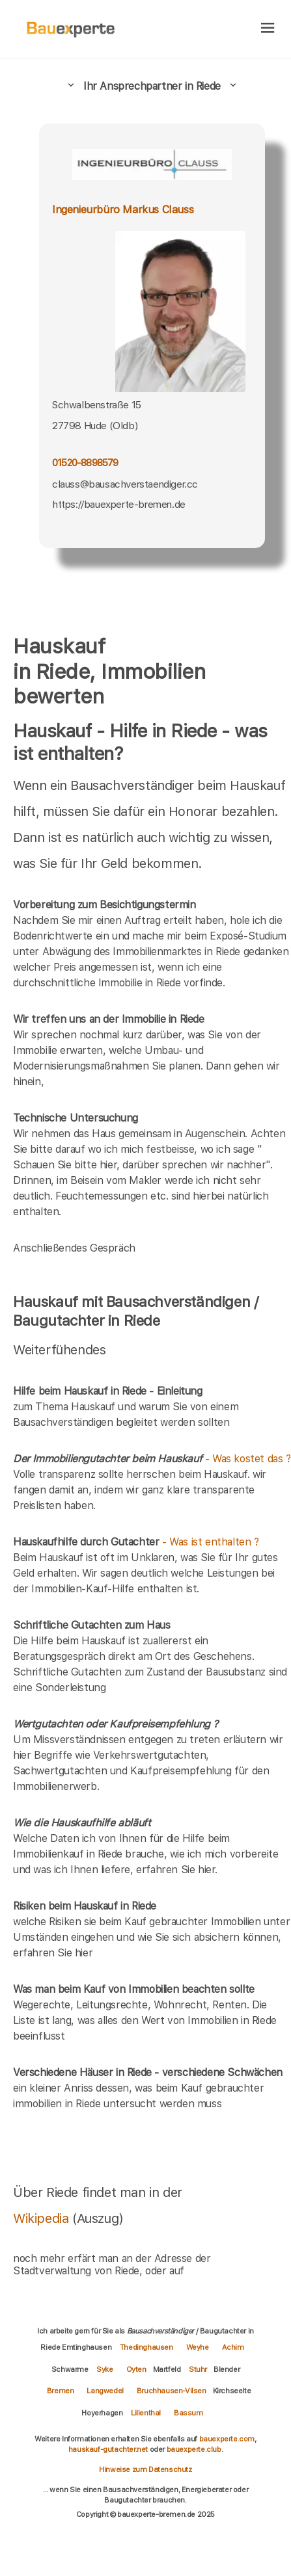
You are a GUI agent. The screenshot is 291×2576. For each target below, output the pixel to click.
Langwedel (105, 2390)
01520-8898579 (85, 463)
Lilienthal (146, 2412)
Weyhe (197, 2347)
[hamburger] (268, 29)
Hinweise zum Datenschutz (145, 2469)
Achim (233, 2347)
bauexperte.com (227, 2438)
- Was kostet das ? (152, 1458)
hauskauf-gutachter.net (108, 2449)
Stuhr (198, 2369)
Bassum (188, 2412)
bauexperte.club (194, 2449)
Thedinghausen (146, 2347)
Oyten (136, 2369)
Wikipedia (42, 2218)
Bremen (60, 2390)
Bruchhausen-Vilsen (171, 2390)
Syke (104, 2369)
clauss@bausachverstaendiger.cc (125, 484)
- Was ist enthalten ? (136, 1542)
